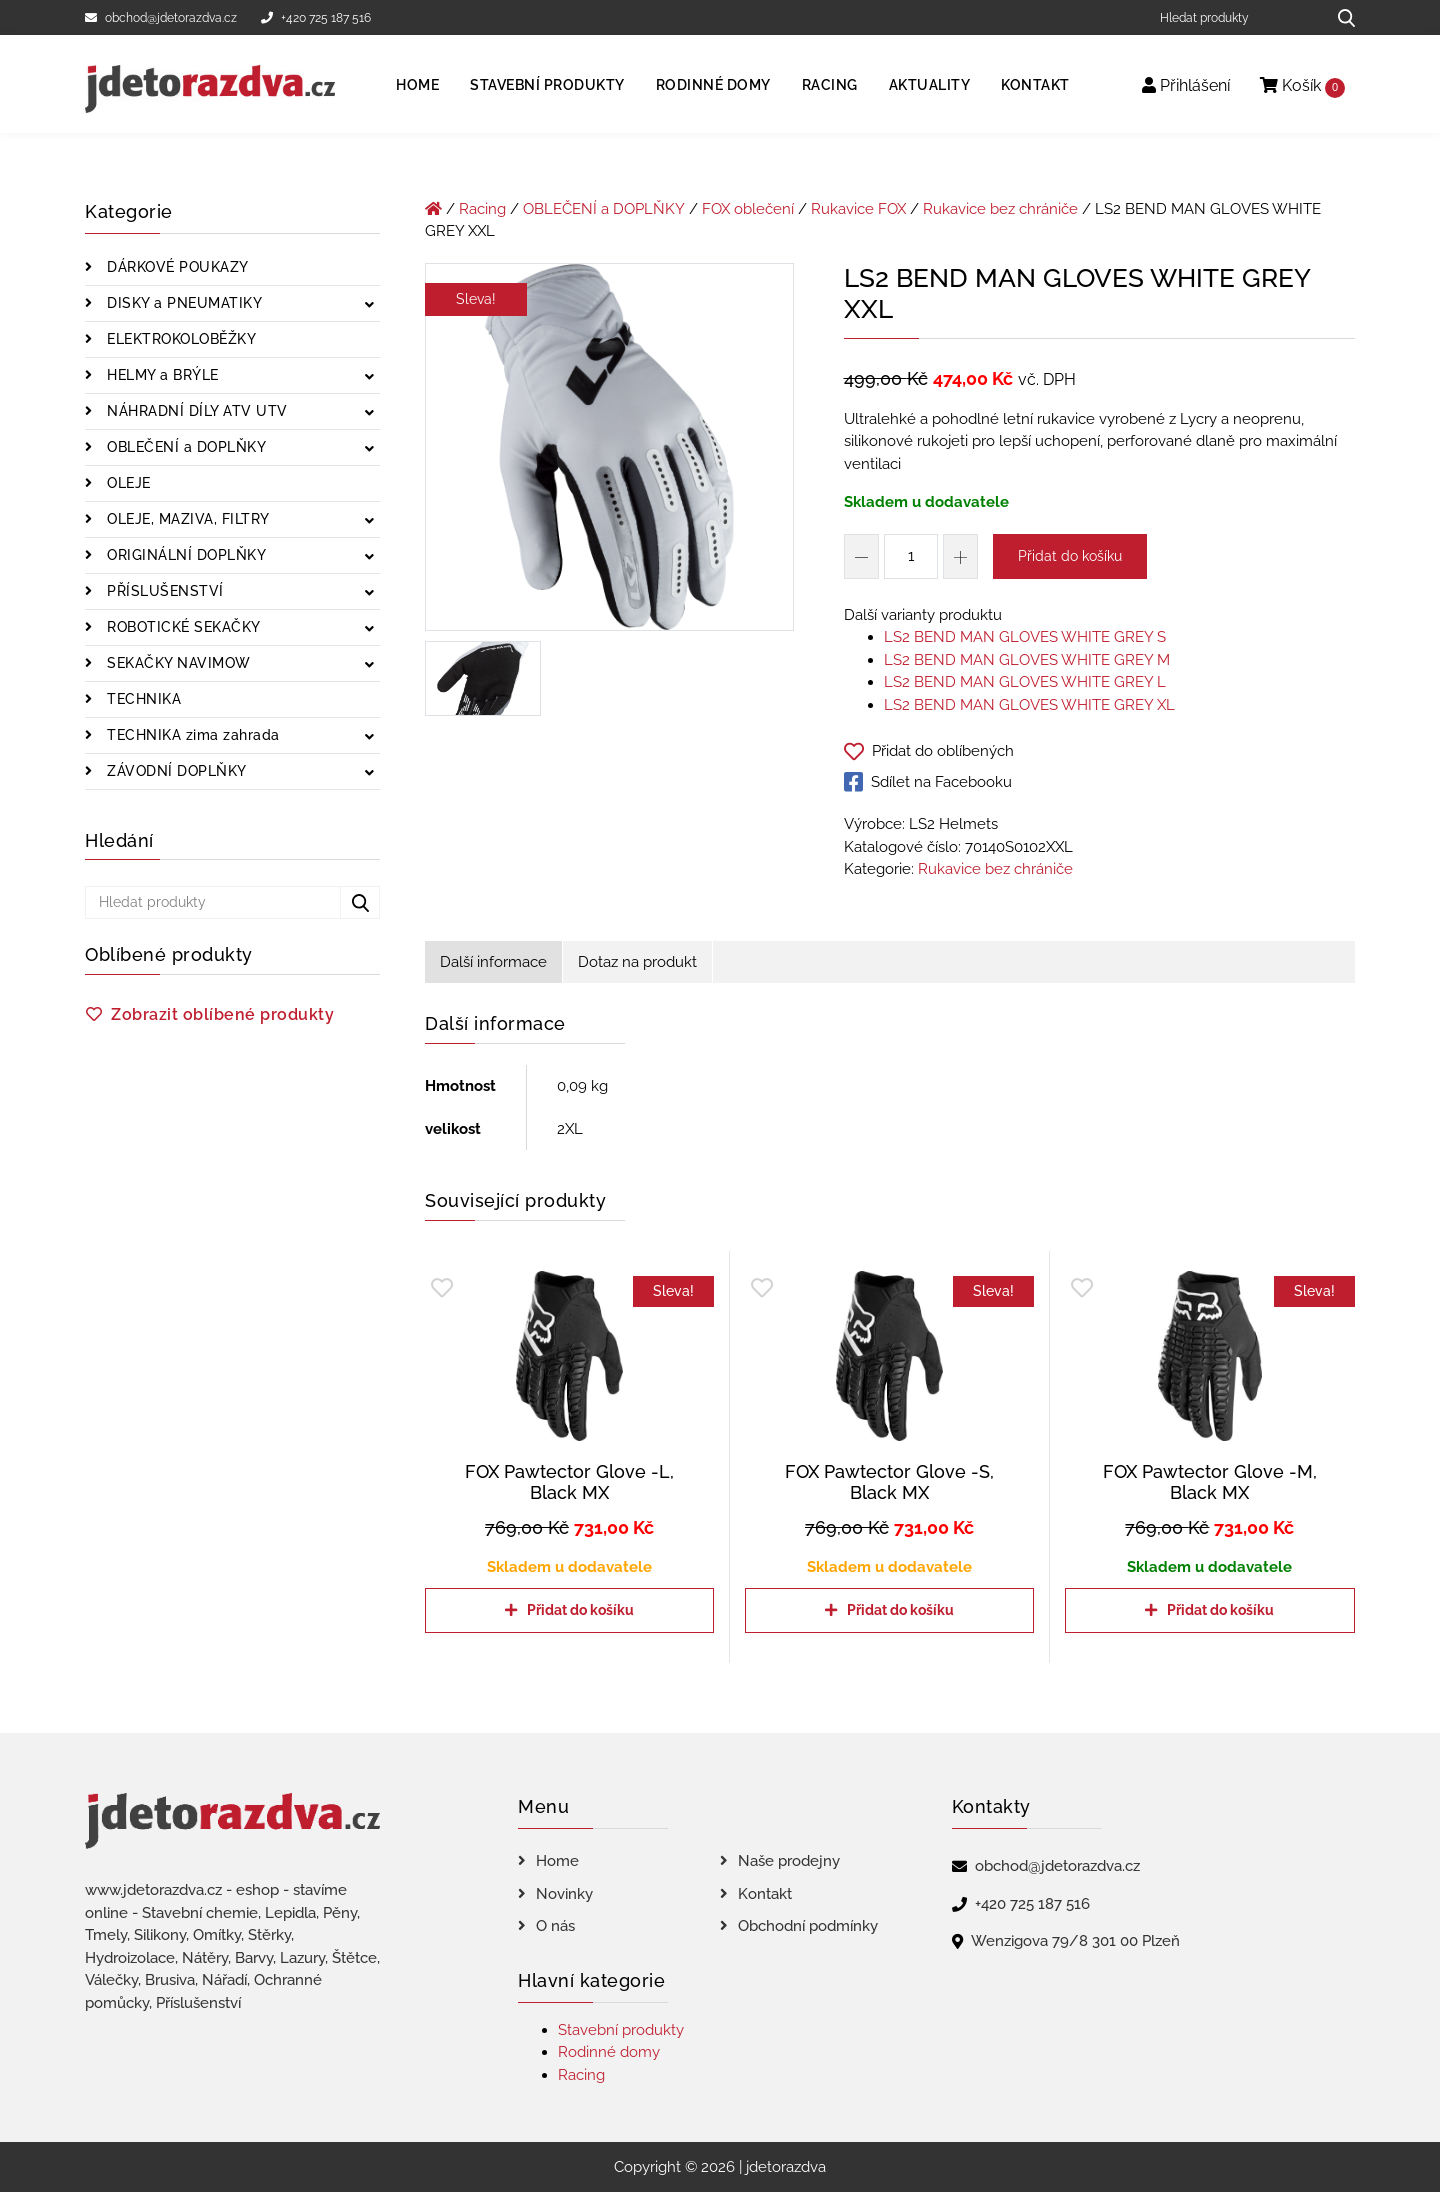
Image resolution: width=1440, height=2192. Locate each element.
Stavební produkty (547, 85)
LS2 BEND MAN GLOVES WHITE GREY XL (1029, 705)
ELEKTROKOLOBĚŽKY (180, 339)
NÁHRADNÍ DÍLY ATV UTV (195, 411)
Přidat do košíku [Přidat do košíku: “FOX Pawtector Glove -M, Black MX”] (1220, 1610)
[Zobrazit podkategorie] (369, 305)
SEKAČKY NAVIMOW (177, 663)
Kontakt (1035, 85)
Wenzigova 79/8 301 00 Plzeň (1075, 1941)
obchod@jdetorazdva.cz (161, 18)
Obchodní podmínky (808, 1926)
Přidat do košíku (1070, 556)
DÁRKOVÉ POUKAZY (176, 267)
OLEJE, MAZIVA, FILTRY (186, 519)
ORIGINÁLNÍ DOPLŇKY (185, 555)
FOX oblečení (748, 209)
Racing (830, 85)
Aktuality (930, 85)
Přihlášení (1186, 85)
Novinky (564, 1894)
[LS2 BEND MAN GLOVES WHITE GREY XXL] (609, 451)
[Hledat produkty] (1235, 17)
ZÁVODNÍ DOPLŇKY (175, 771)
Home (417, 85)
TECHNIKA (142, 699)
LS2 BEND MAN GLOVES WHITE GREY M (1027, 660)
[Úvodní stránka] (433, 209)
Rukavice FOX (858, 209)
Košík (1302, 86)
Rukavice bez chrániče (1000, 209)
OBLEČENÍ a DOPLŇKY (185, 447)
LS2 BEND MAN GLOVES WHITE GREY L (1025, 682)
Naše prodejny (789, 1861)
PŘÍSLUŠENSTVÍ (163, 591)
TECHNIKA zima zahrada (191, 735)
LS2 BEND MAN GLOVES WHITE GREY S (1025, 637)
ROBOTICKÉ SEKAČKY (182, 627)
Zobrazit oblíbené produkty (222, 1014)
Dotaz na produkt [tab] (637, 962)
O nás (555, 1926)
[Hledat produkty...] (1339, 17)
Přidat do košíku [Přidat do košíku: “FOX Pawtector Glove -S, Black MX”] (900, 1610)
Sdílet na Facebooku (928, 782)
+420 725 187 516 (316, 18)
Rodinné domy (713, 85)
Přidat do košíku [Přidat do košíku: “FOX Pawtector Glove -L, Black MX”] (580, 1610)
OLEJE (127, 483)
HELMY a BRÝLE (161, 375)
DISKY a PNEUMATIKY (183, 303)
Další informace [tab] (493, 962)
